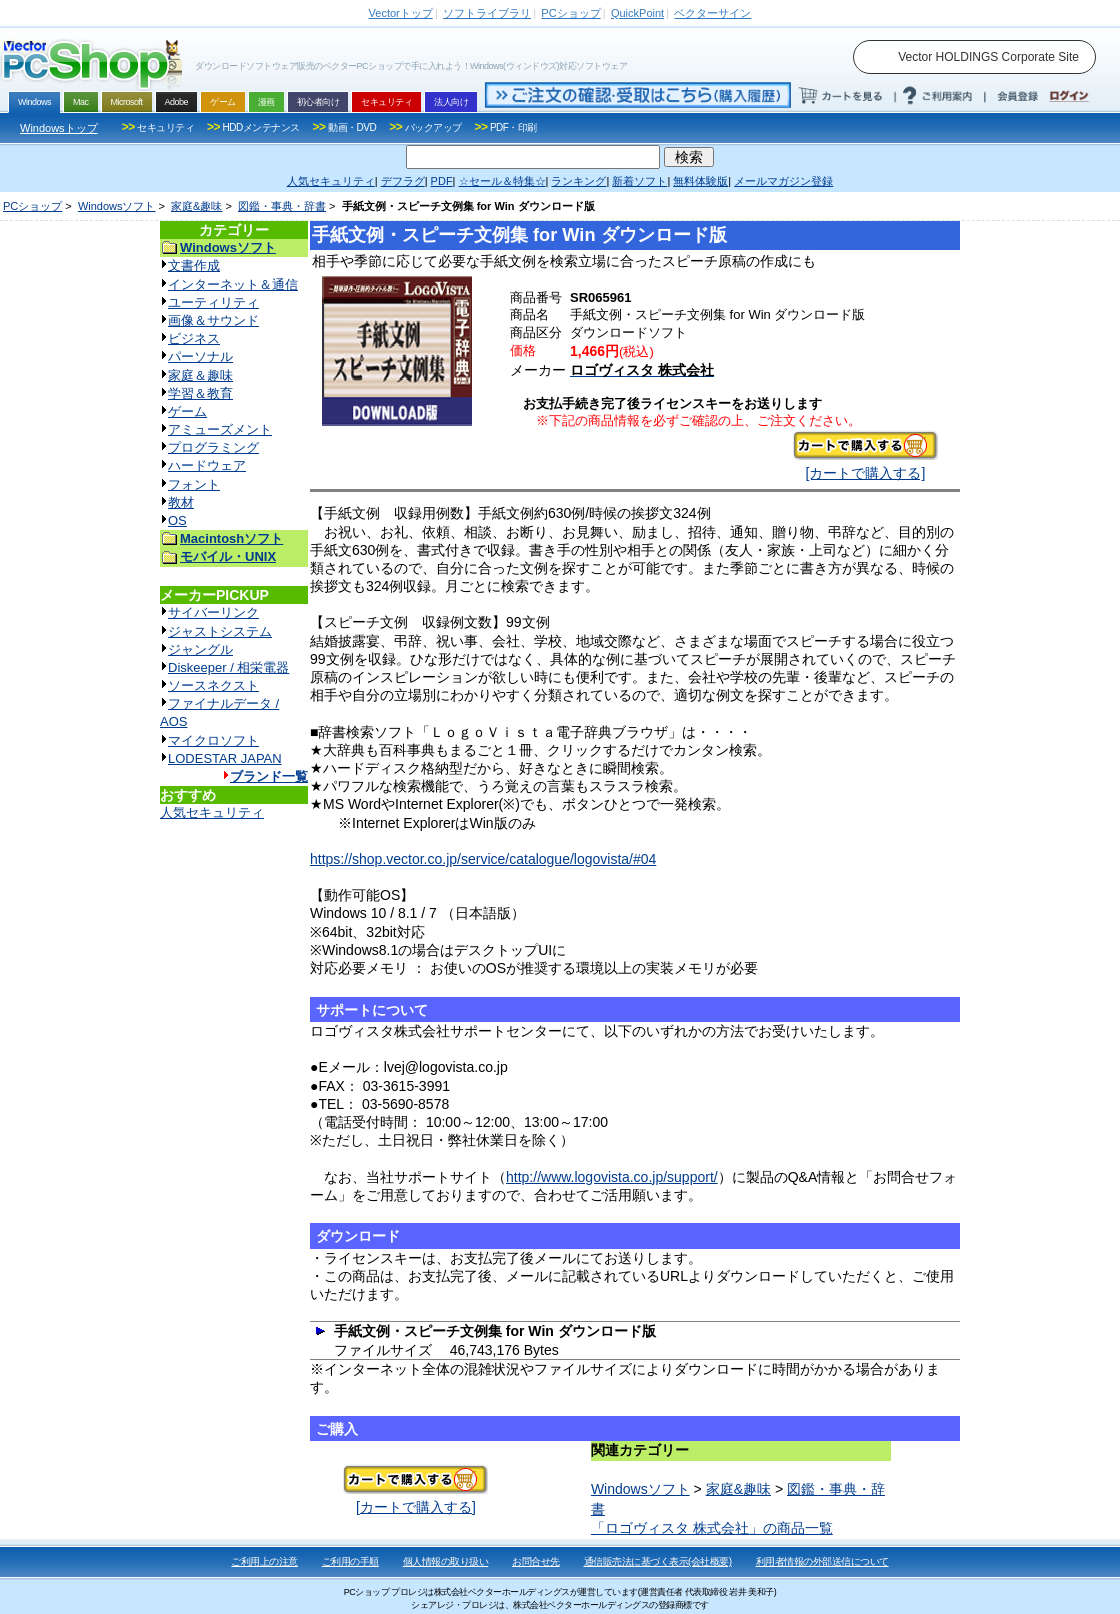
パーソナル (200, 356)
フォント (194, 484)
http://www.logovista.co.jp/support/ (612, 1177)
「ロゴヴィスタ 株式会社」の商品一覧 (712, 1528)
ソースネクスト (213, 685)
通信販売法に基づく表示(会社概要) (658, 1561)
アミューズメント (220, 429)
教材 (181, 502)
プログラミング (213, 447)
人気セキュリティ (212, 812)
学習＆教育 (200, 393)
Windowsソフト (117, 206)
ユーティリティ (213, 302)
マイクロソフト (213, 740)
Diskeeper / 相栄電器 (228, 667)
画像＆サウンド (213, 320)
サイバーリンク (213, 612)
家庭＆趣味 (200, 375)
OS (177, 520)
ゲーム (187, 411)
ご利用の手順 (350, 1561)
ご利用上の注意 (264, 1561)
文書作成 (194, 265)
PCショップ (32, 206)
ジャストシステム (220, 631)
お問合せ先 (536, 1561)
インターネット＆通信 (233, 284)
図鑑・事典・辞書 (282, 206)
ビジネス (194, 338)
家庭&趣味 (196, 206)
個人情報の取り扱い (446, 1561)
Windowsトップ (59, 128)
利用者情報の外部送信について (822, 1561)
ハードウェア (207, 465)
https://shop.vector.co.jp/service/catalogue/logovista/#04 (483, 859)
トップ (401, 13)
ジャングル (200, 649)
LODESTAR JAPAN (225, 758)
